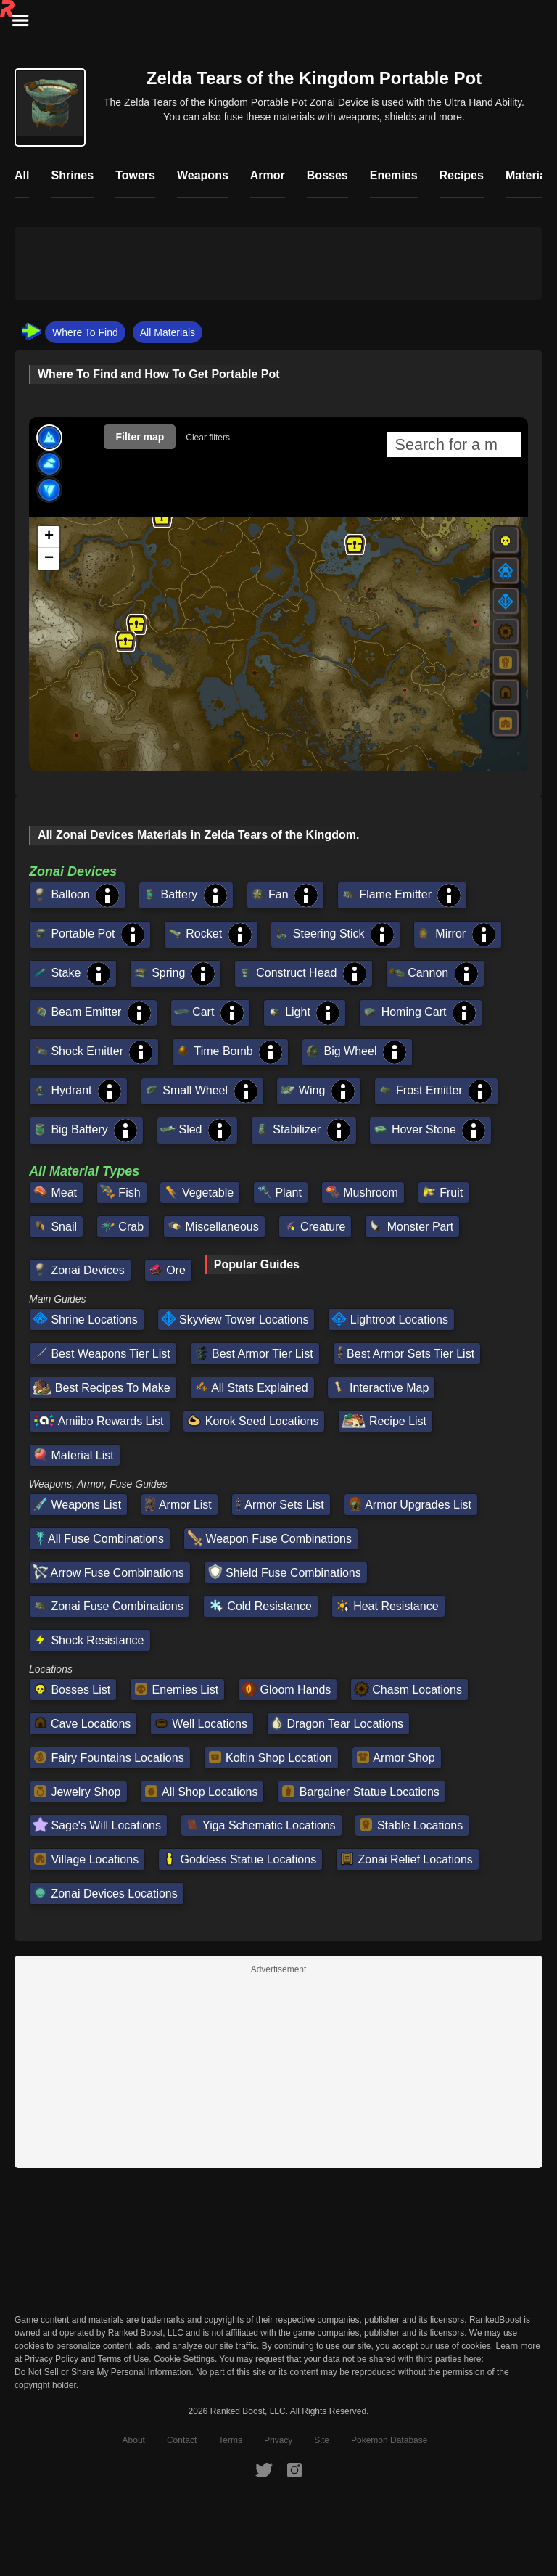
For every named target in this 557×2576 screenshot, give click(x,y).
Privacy (278, 2440)
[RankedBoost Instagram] (294, 2469)
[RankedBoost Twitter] (264, 2469)
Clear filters (208, 437)
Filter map (139, 437)
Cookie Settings (184, 2359)
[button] (136, 624)
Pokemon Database (389, 2440)
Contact (182, 2440)
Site (321, 2440)
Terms (230, 2440)
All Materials (167, 332)
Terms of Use (123, 2359)
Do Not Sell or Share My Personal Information (103, 2372)
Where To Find (85, 332)
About (134, 2440)
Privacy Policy (51, 2359)
